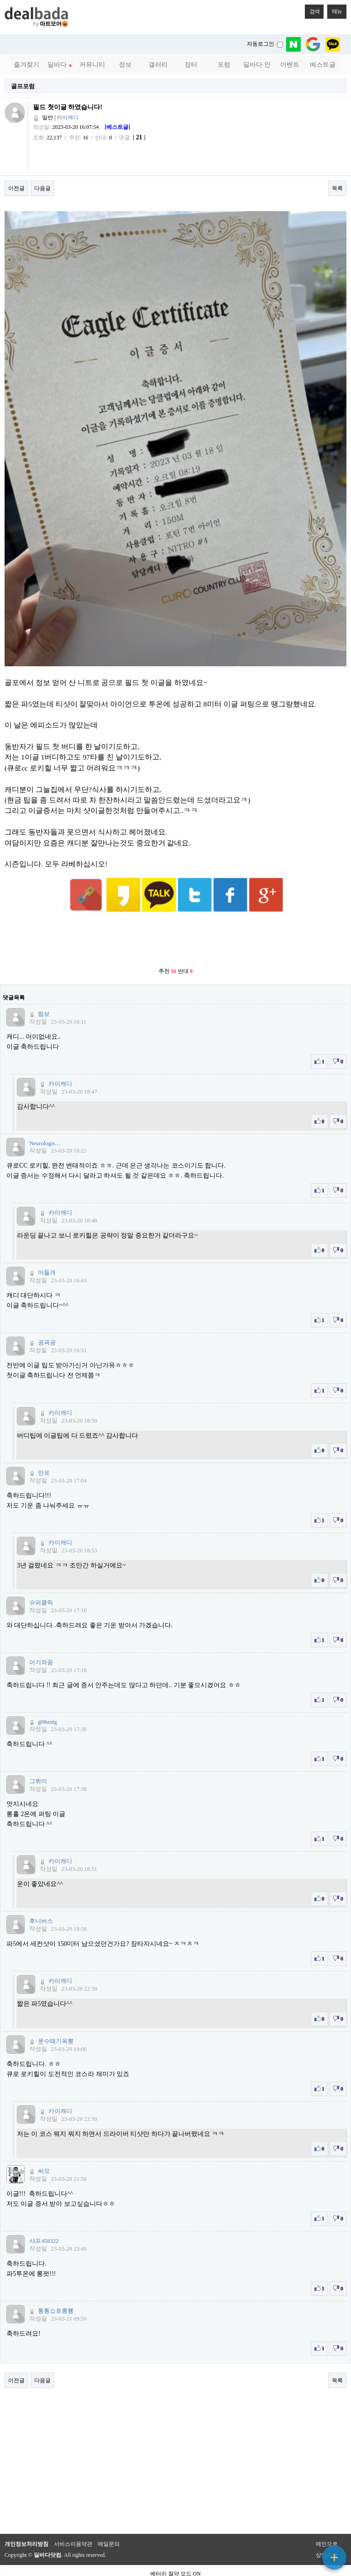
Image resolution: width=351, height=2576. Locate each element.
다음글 (42, 188)
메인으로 (327, 2521)
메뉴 (334, 10)
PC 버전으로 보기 (175, 2567)
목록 (337, 188)
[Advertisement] (175, 918)
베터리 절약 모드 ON (175, 2551)
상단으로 (327, 2532)
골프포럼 (23, 86)
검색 (312, 10)
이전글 (16, 188)
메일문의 (109, 2521)
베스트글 (322, 64)
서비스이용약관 (73, 2521)
